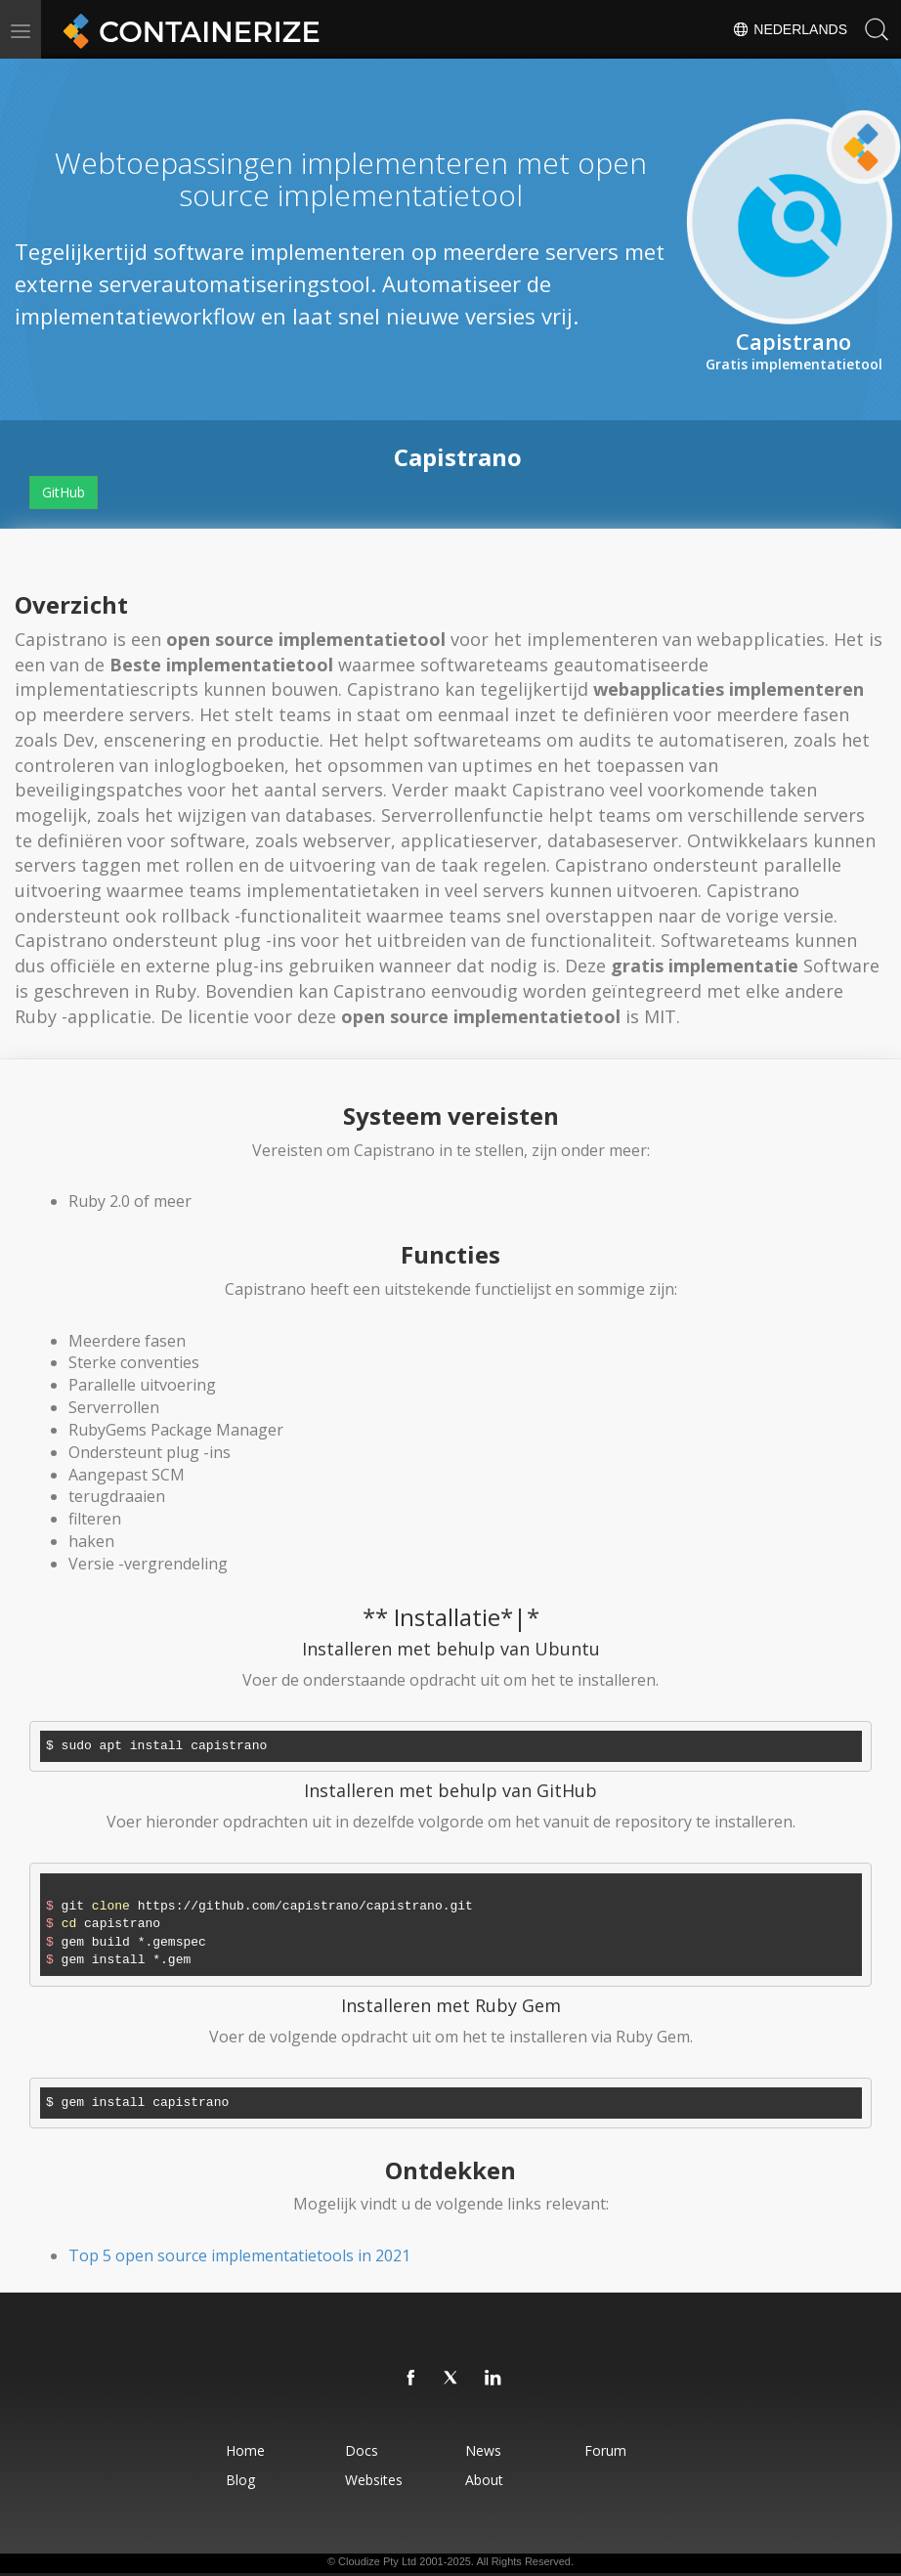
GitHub (63, 492)
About (484, 2479)
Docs (361, 2450)
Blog (239, 2479)
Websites (374, 2479)
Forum (606, 2450)
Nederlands (789, 29)
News (483, 2450)
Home (244, 2450)
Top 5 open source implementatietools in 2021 (239, 2255)
